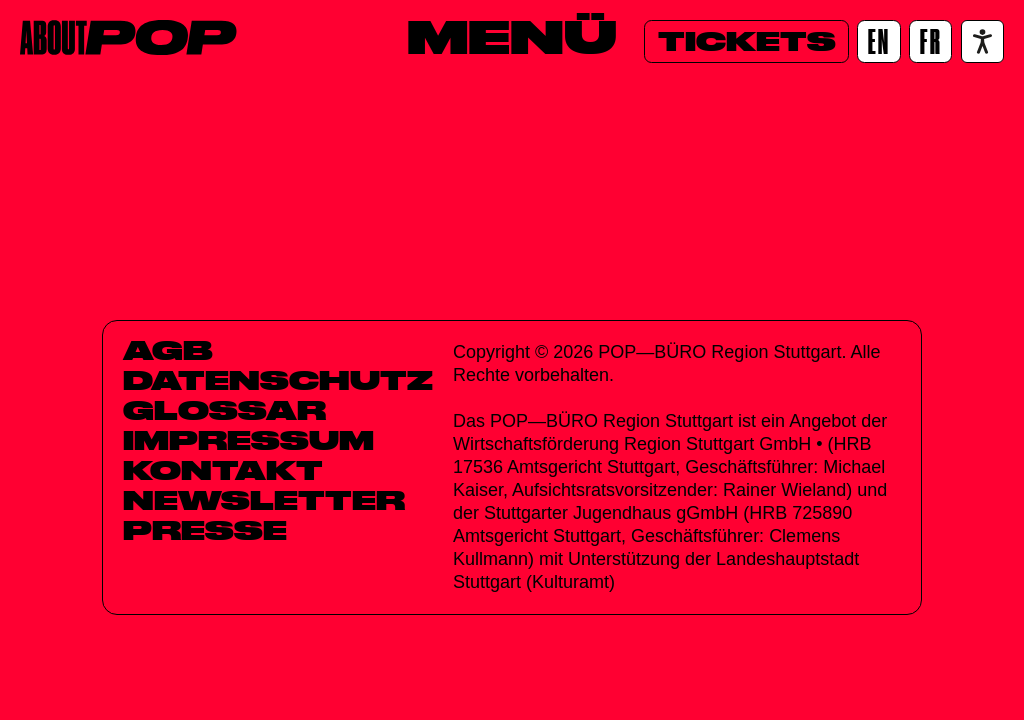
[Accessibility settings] (982, 41)
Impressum (248, 440)
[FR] (930, 41)
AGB (168, 350)
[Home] (128, 37)
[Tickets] (746, 41)
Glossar (224, 410)
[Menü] (512, 37)
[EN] (878, 41)
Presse (205, 530)
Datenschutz (278, 380)
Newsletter (264, 500)
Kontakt (223, 470)
